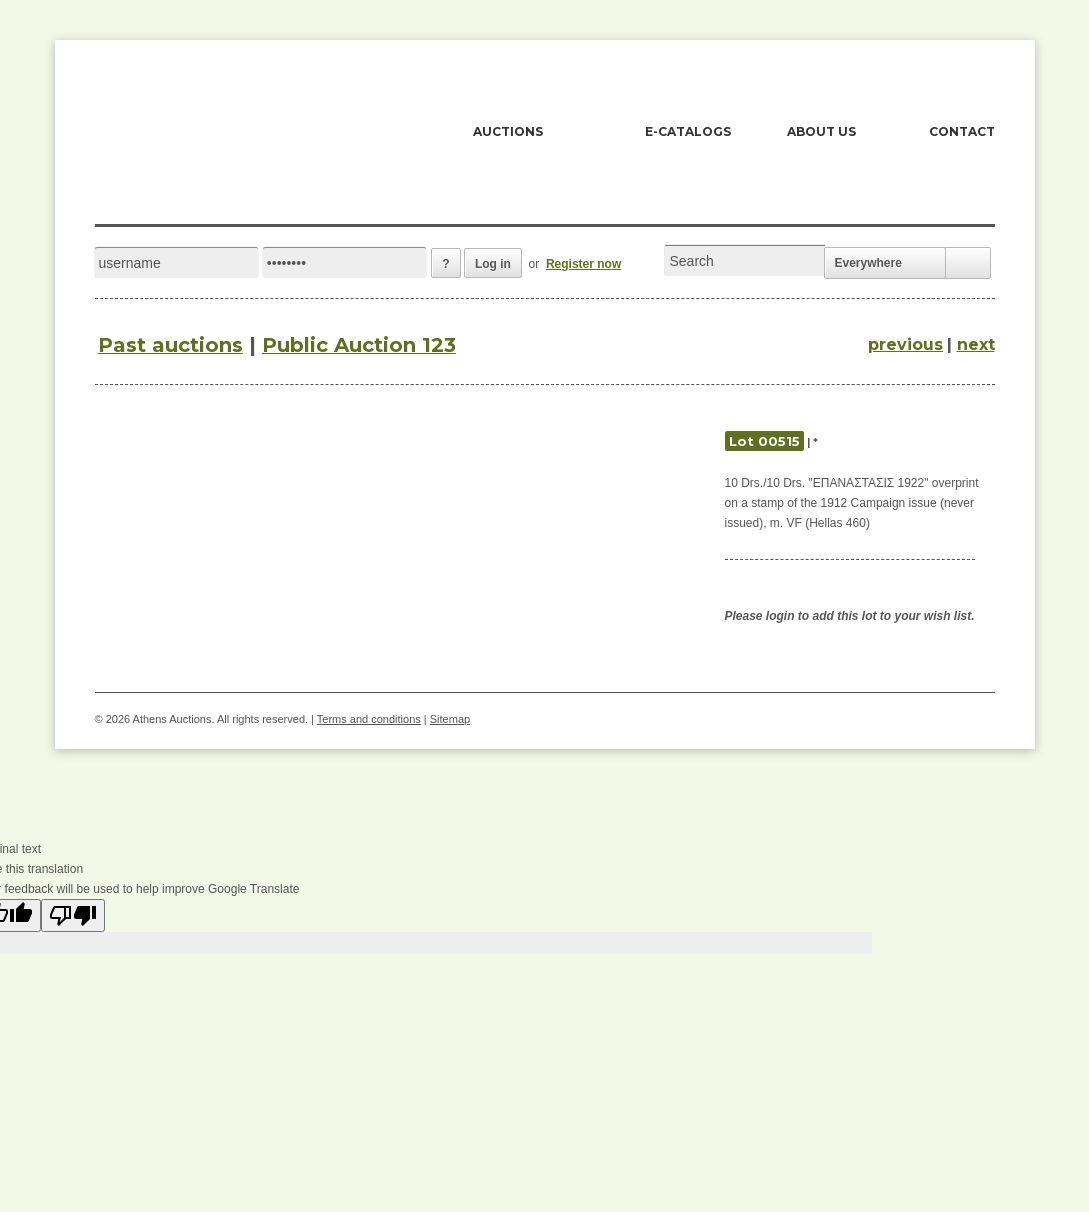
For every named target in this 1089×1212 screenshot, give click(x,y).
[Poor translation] (73, 915)
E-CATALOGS (688, 131)
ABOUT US (821, 131)
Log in (493, 264)
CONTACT (962, 131)
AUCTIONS (508, 131)
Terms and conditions (369, 719)
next (976, 344)
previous (905, 344)
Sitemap (450, 719)
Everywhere (868, 263)
